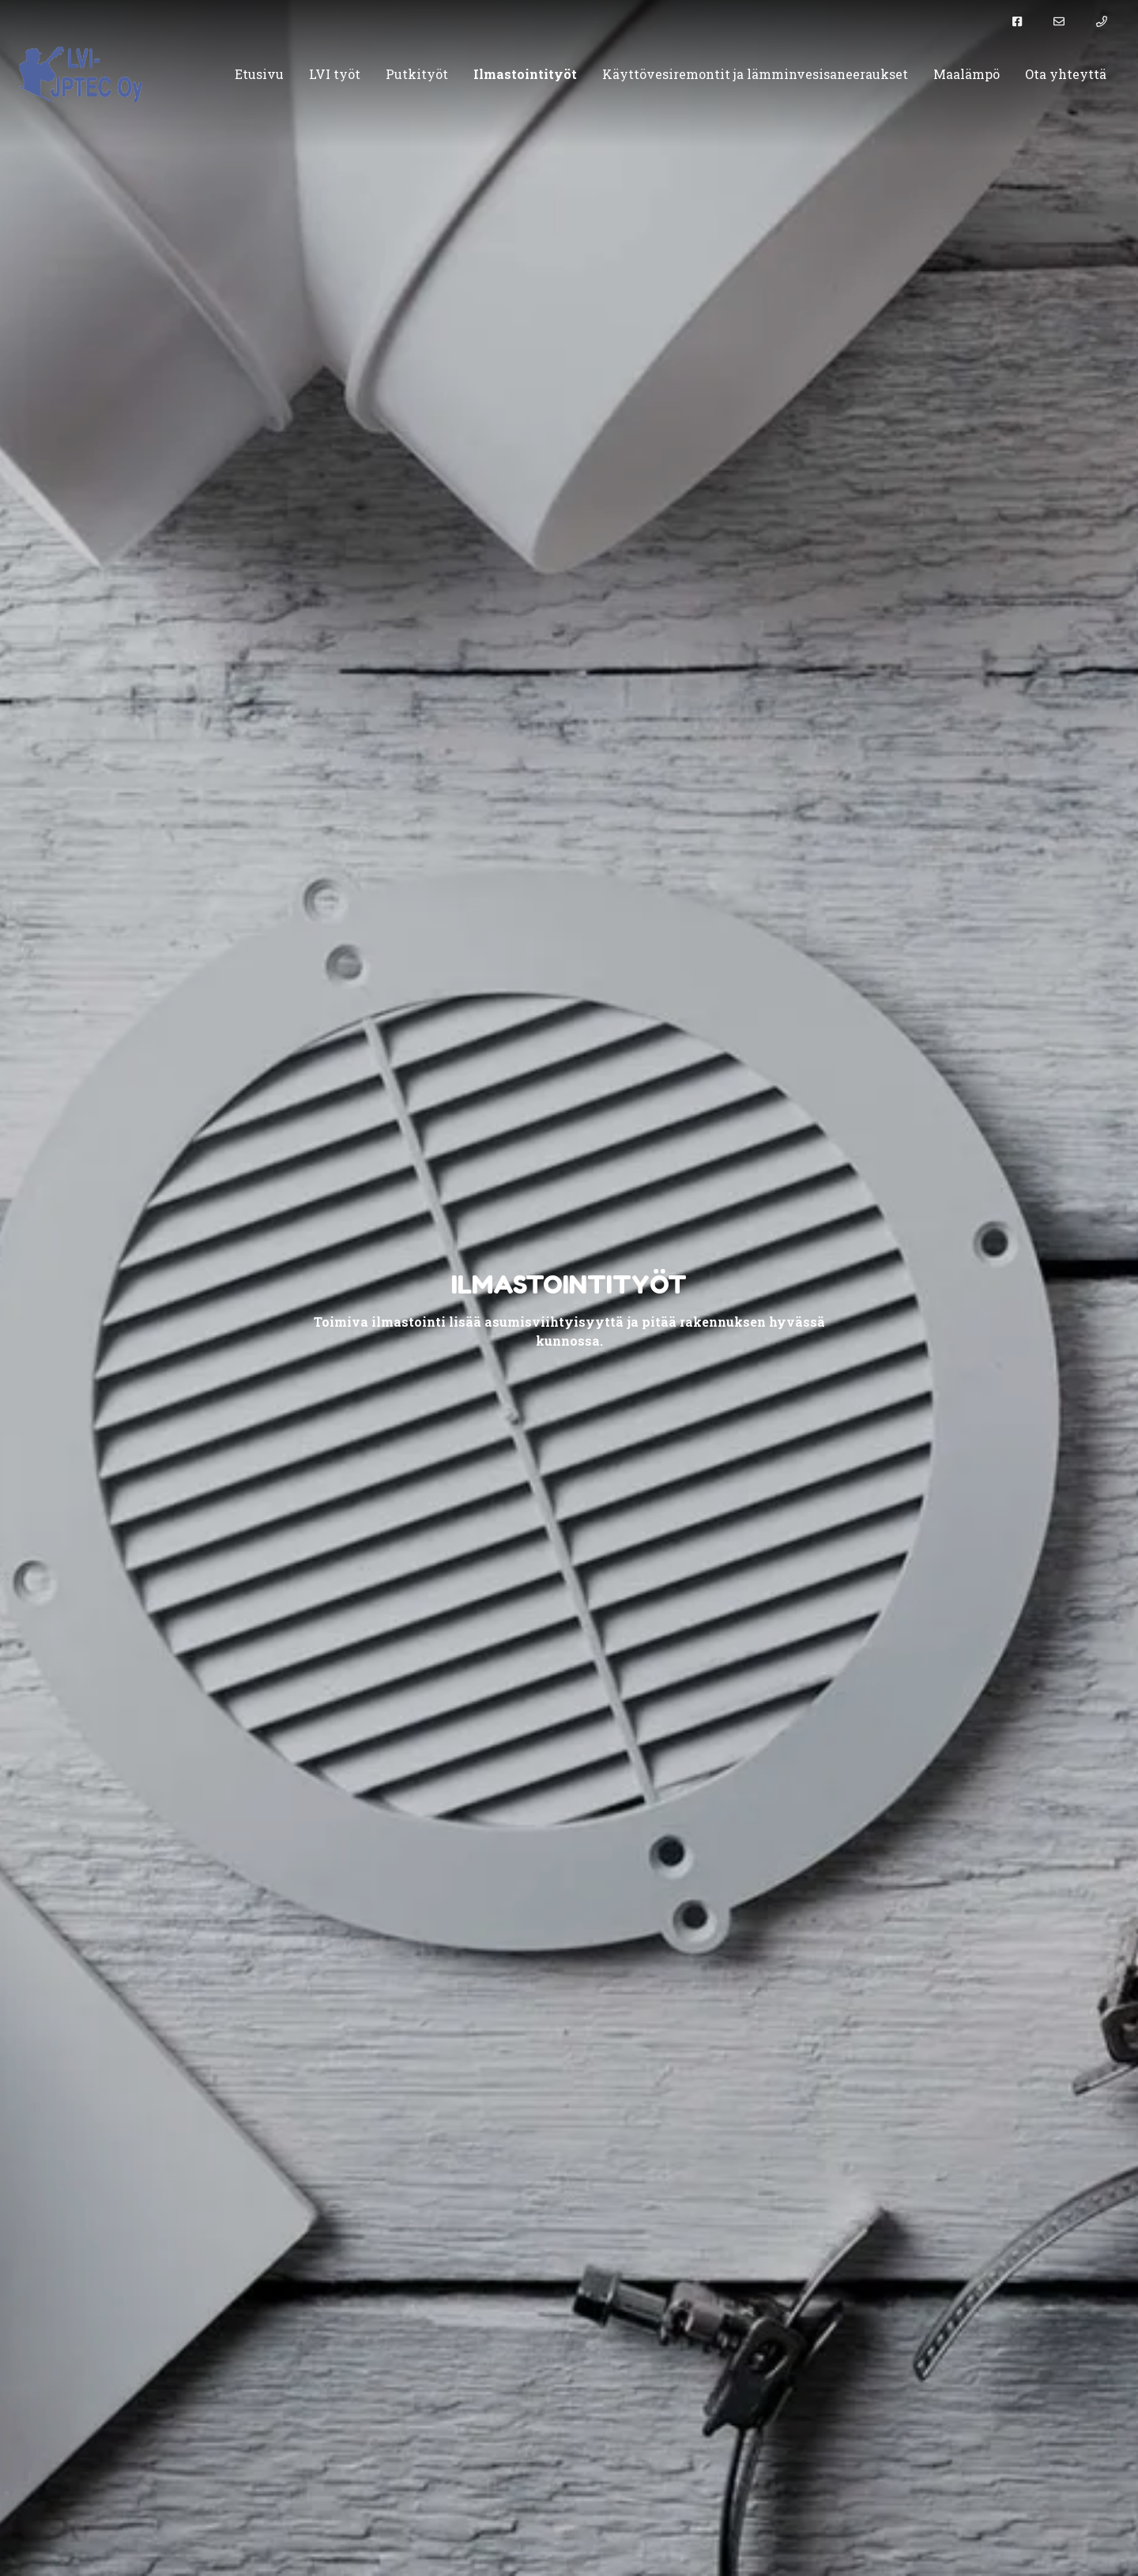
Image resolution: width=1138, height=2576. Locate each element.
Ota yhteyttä (1065, 74)
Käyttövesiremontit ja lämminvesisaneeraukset (755, 74)
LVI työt (334, 74)
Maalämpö (966, 74)
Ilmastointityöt (525, 74)
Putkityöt (417, 74)
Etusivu (259, 74)
